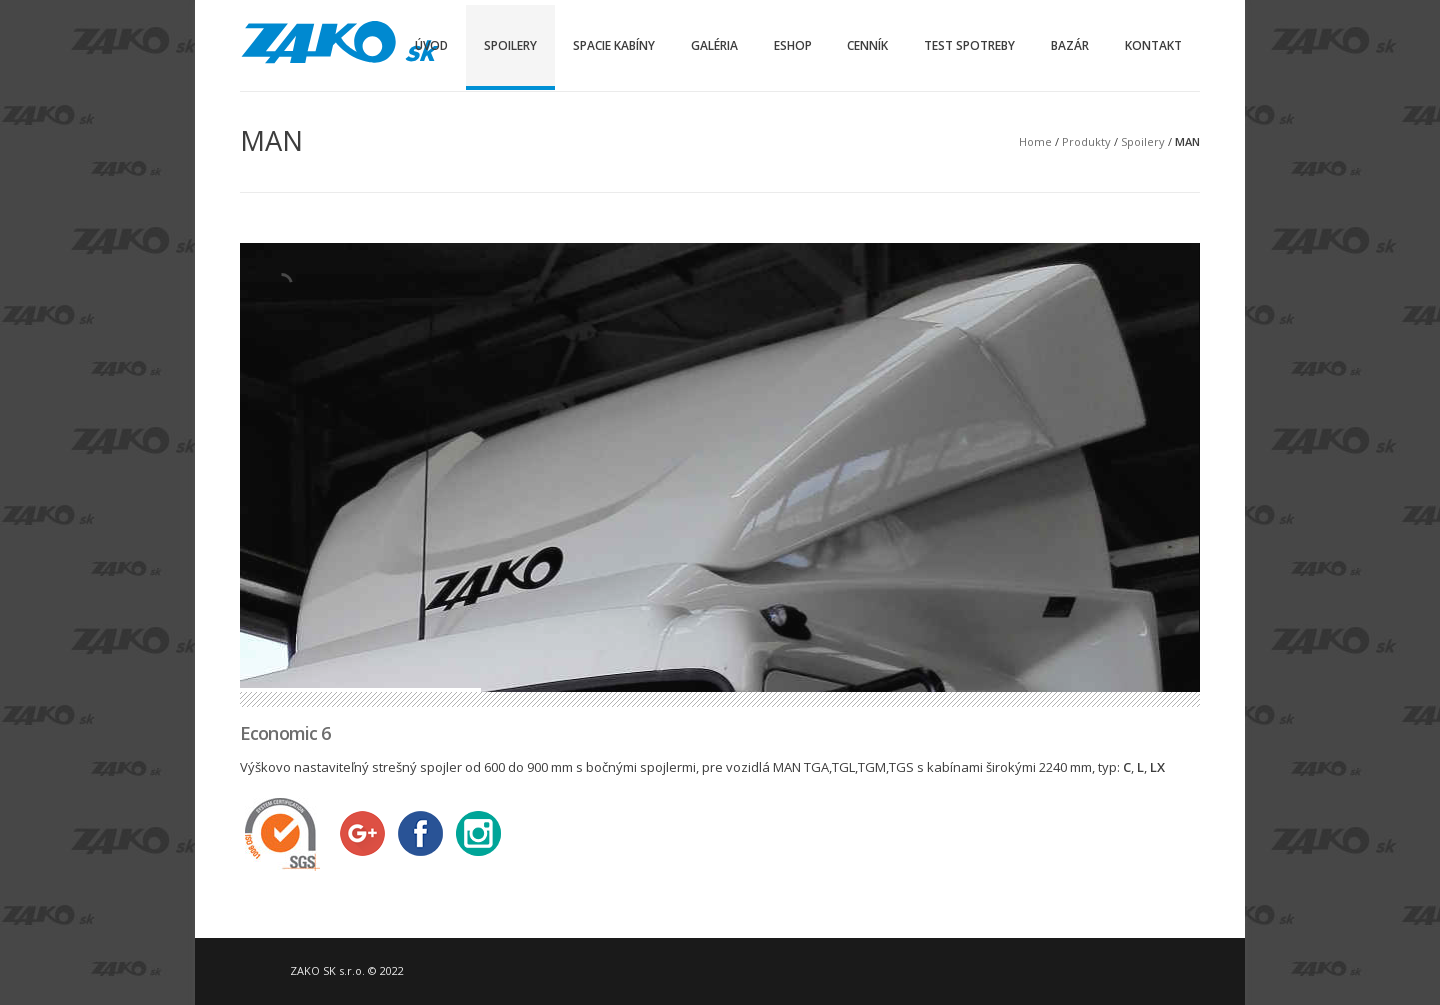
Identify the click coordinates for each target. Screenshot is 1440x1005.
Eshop (793, 45)
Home (1035, 141)
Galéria (714, 45)
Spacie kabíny (614, 45)
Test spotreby (969, 45)
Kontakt (1153, 45)
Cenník (867, 45)
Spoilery (510, 45)
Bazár (1070, 45)
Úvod (431, 45)
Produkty (1086, 141)
